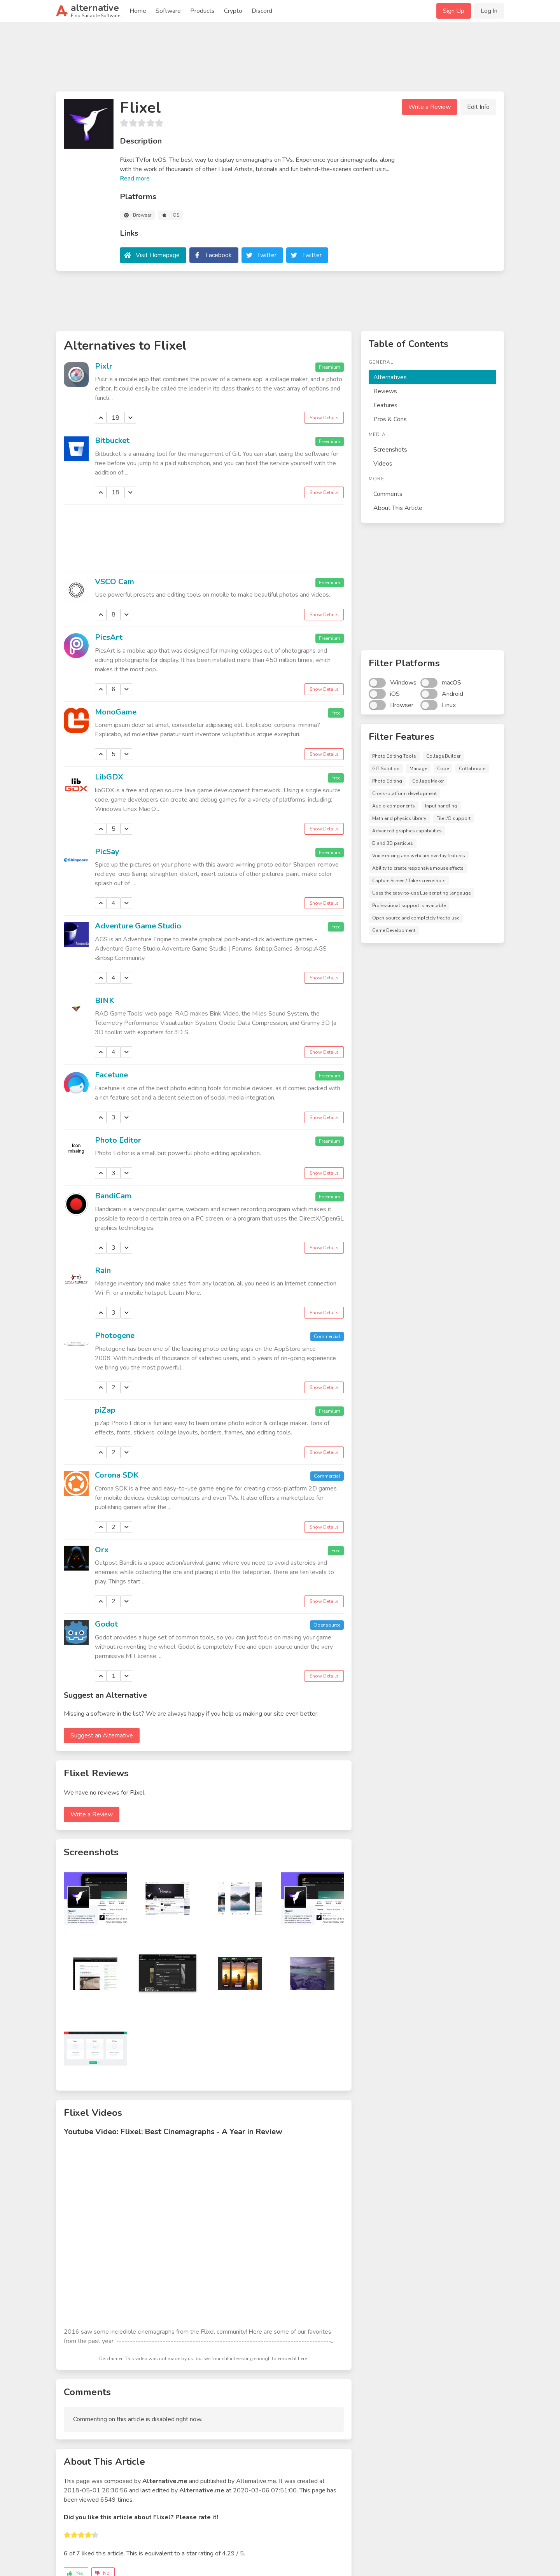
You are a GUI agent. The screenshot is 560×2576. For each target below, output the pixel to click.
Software (168, 11)
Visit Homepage (158, 255)
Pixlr (103, 366)
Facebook (218, 255)
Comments (387, 494)
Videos (382, 463)
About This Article (397, 508)
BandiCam (113, 1196)
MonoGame (115, 712)
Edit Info (478, 107)
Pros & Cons (390, 419)
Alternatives (390, 377)
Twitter (266, 255)
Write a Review (429, 107)
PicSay (107, 851)
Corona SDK (117, 1475)
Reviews (385, 391)
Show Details (324, 418)
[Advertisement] (280, 59)
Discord (262, 11)
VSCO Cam (114, 581)
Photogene (115, 1335)
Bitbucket (112, 440)
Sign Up (453, 11)
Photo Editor (118, 1140)
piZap (105, 1410)
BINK (104, 1000)
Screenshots (390, 449)
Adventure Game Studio (138, 926)
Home (138, 11)
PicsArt (108, 637)
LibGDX (109, 777)
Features (385, 405)
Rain (103, 1270)
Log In (489, 11)
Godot (106, 1624)
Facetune (111, 1075)
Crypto (233, 11)
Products (202, 11)
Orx (101, 1550)
